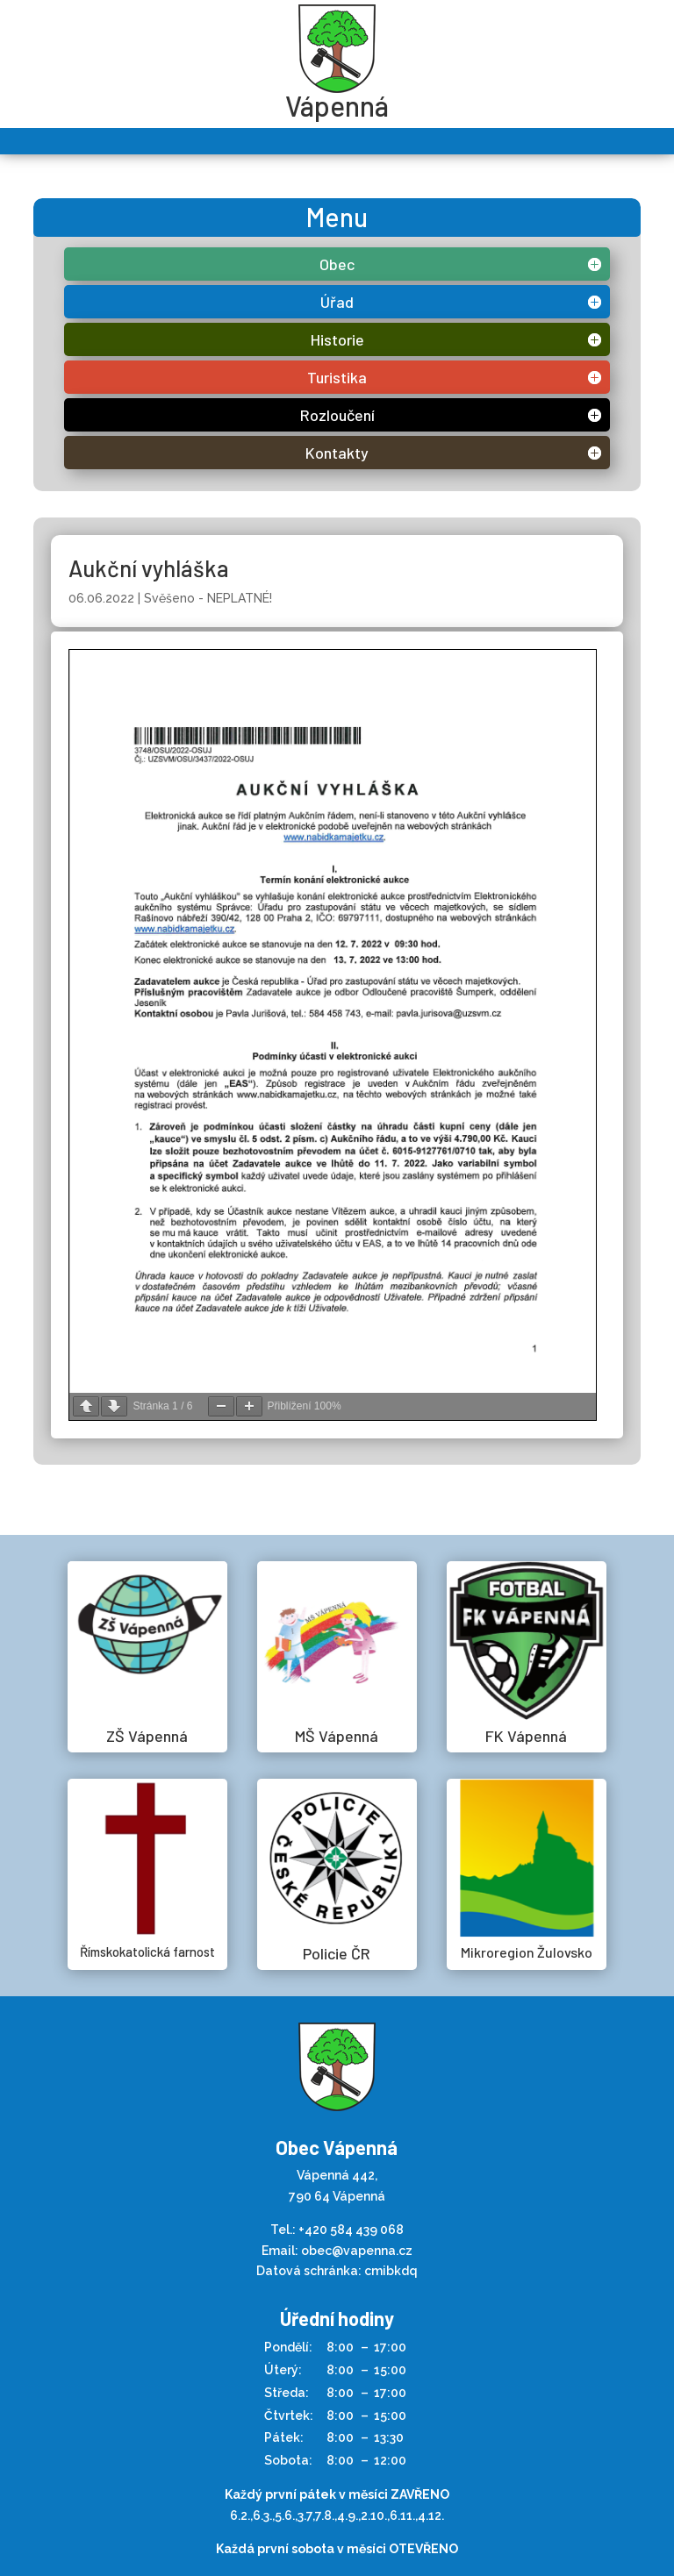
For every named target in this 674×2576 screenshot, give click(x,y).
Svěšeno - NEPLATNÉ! (208, 598)
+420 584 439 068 (351, 2230)
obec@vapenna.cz (356, 2251)
